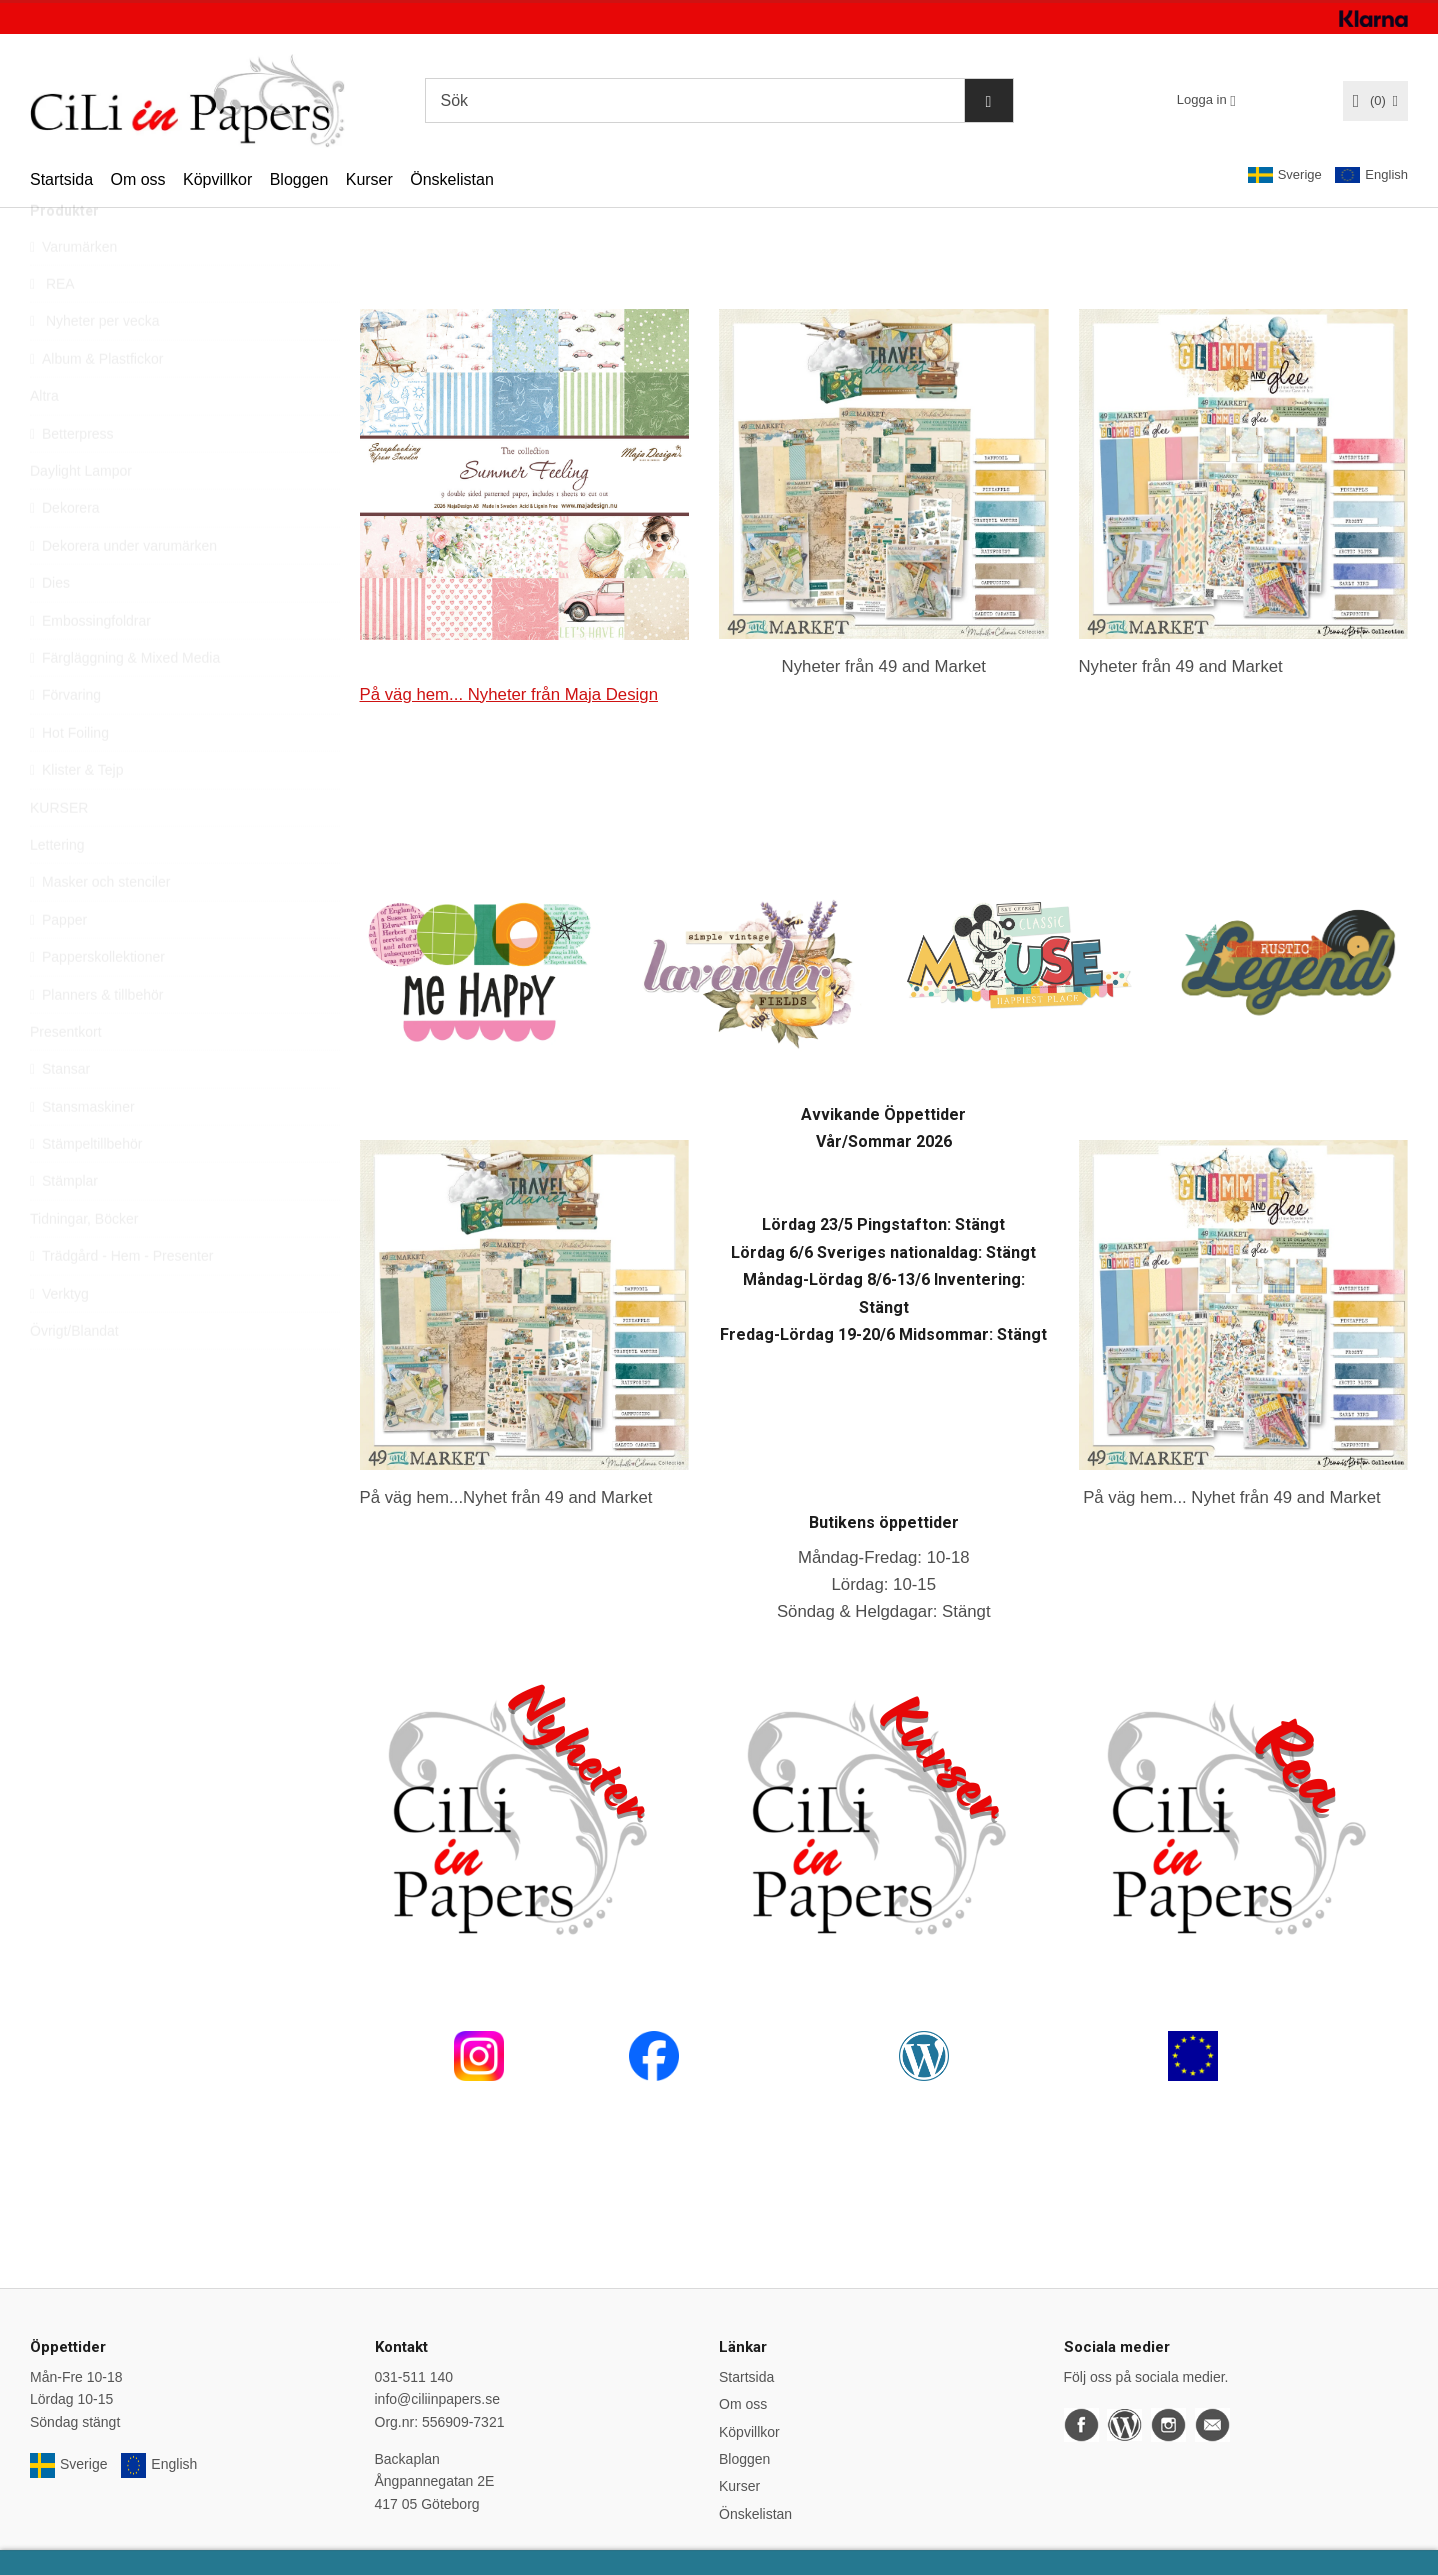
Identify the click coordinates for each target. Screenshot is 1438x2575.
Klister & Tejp (76, 815)
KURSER (59, 853)
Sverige (1285, 175)
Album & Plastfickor (96, 404)
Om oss (137, 179)
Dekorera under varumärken (123, 591)
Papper (58, 965)
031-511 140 (414, 2377)
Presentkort (66, 1077)
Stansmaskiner (82, 1152)
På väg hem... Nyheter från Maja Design (509, 694)
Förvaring (65, 740)
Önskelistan (452, 179)
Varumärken (73, 292)
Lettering (57, 890)
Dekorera (65, 553)
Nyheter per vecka (95, 366)
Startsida (61, 179)
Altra (44, 441)
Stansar (60, 1114)
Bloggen (299, 179)
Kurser (369, 179)
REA (52, 329)
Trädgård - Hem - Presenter (121, 1301)
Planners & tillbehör (96, 1040)
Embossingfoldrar (90, 666)
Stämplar (64, 1226)
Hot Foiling (69, 778)
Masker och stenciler (100, 927)
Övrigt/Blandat (74, 1376)
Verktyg (59, 1339)
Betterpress (72, 479)
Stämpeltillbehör (86, 1189)
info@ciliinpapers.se (438, 2399)
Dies (50, 628)
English (1371, 175)
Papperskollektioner (97, 1002)
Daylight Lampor (81, 516)
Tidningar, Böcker (84, 1264)
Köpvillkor (217, 179)
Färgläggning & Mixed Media (125, 703)
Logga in (1202, 99)
